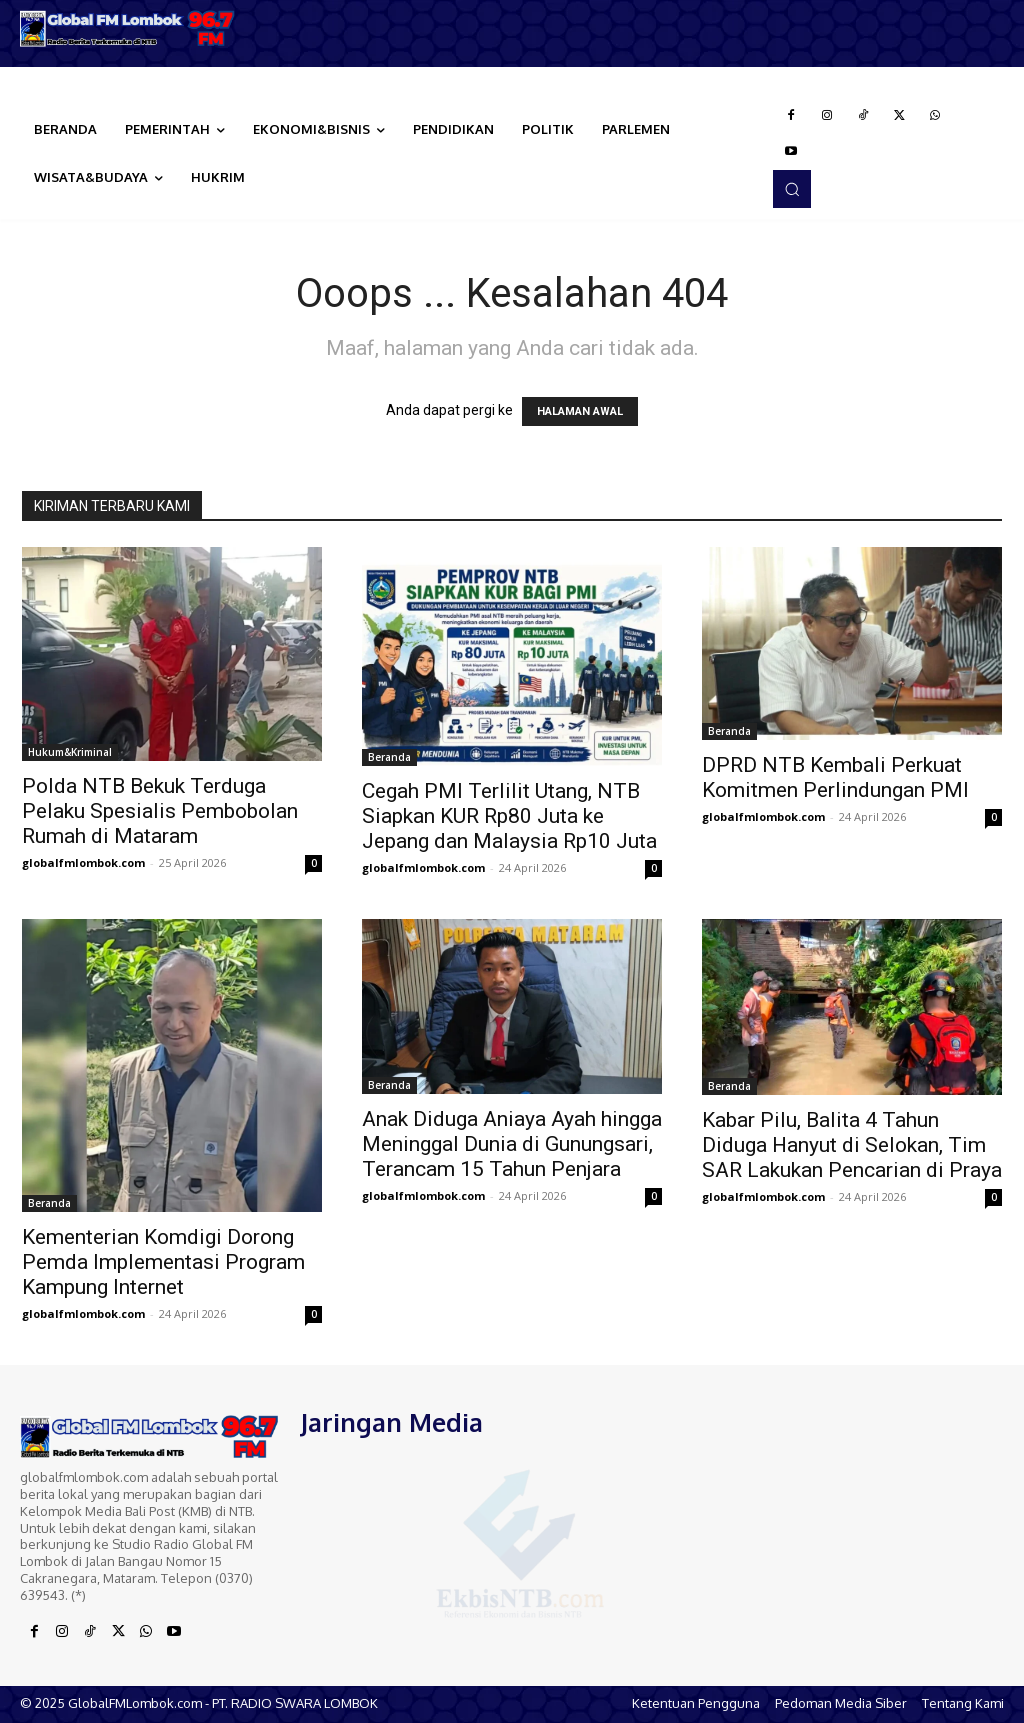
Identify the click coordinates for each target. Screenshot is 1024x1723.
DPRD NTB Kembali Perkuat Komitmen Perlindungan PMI (835, 777)
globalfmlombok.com (83, 862)
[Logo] (128, 28)
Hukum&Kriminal (70, 752)
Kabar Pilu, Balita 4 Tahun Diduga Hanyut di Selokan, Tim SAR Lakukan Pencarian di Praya (852, 1145)
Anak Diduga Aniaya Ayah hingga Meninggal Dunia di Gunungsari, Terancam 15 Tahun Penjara (512, 1144)
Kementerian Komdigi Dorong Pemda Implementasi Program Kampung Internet (163, 1262)
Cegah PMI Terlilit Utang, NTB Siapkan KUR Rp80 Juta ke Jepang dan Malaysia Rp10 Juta (509, 816)
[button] (792, 189)
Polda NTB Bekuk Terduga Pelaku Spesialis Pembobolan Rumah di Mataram (160, 811)
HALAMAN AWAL (580, 411)
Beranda (389, 757)
